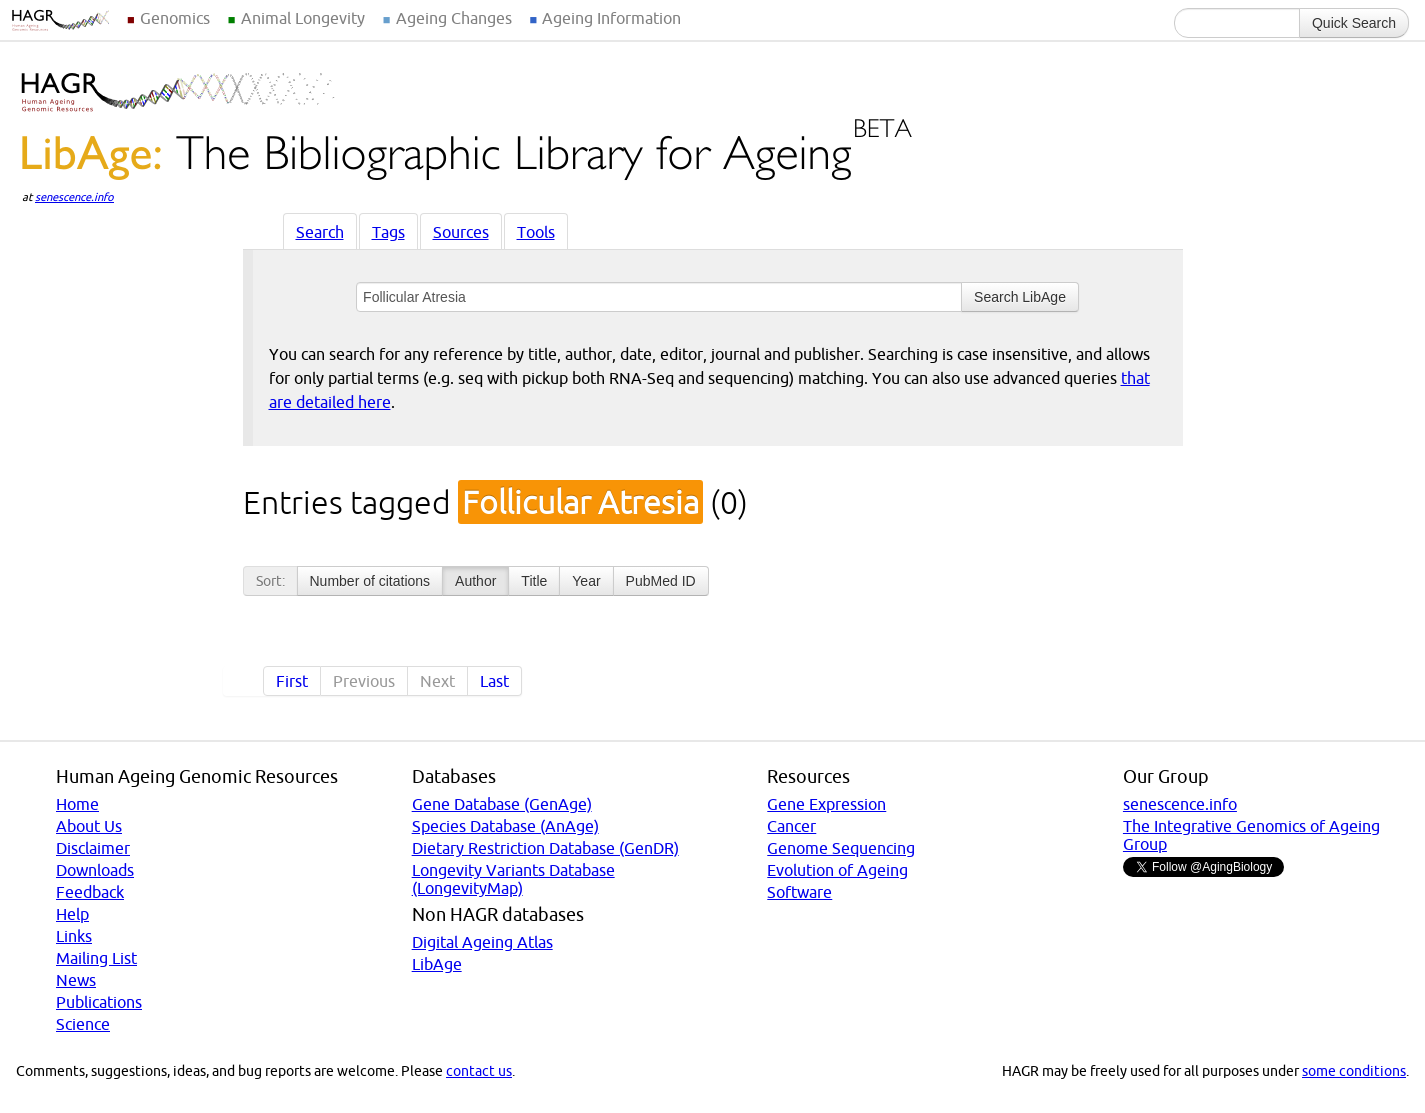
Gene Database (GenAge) (502, 804)
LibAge (437, 964)
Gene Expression (826, 804)
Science (83, 1024)
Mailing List (96, 958)
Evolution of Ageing (837, 870)
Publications (99, 1002)
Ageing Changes (454, 18)
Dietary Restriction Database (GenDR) (545, 848)
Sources (461, 232)
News (76, 980)
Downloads (95, 870)
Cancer (791, 826)
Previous (364, 681)
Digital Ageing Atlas (482, 942)
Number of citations (370, 581)
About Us (89, 826)
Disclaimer (93, 848)
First (292, 681)
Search (320, 232)
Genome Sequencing (841, 848)
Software (799, 892)
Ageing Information (611, 18)
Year (586, 581)
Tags (388, 232)
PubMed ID (661, 581)
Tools (536, 232)
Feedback (90, 892)
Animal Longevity (303, 18)
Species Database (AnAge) (505, 826)
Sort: (270, 581)
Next (437, 681)
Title (534, 581)
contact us (479, 1071)
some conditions (1354, 1071)
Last (494, 681)
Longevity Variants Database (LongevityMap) (513, 879)
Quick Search (1354, 23)
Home (77, 804)
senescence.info (74, 197)
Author (475, 581)
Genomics (175, 18)
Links (74, 936)
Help (72, 914)
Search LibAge (1020, 297)
